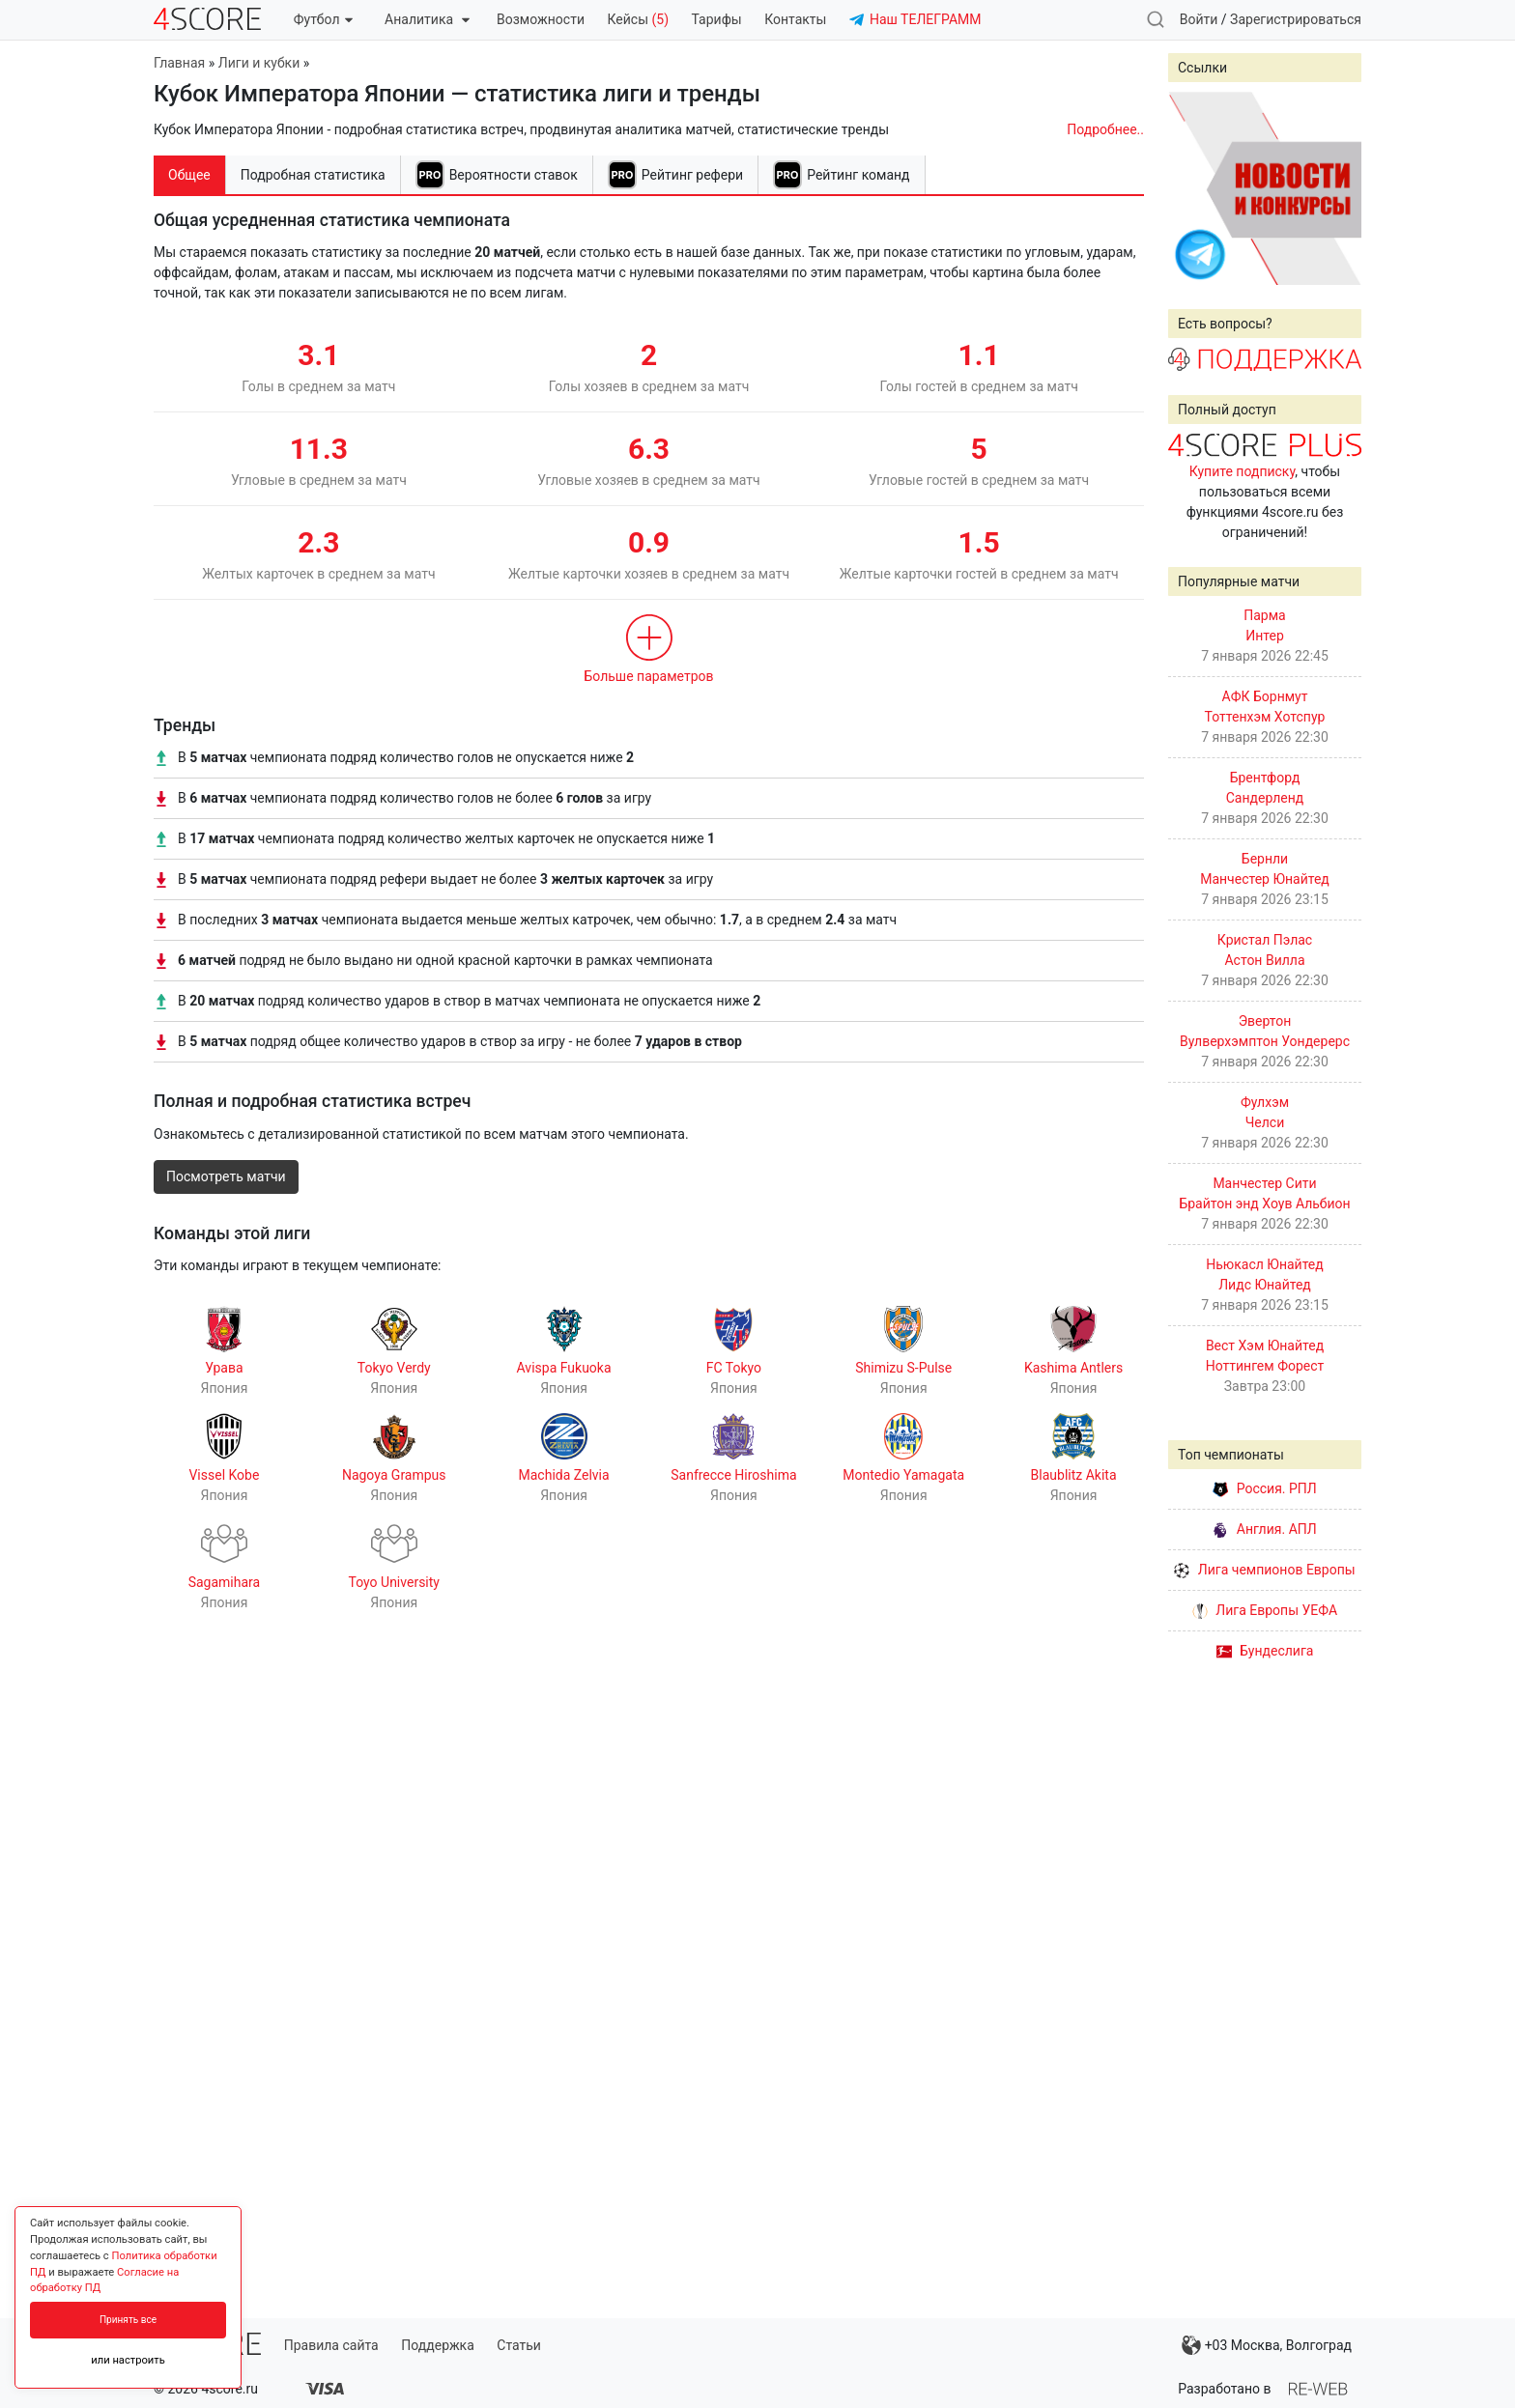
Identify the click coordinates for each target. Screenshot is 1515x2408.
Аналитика (427, 19)
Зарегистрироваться (1295, 19)
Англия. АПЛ (1264, 1529)
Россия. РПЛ (1265, 1488)
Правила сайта (331, 2345)
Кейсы (638, 19)
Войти (1199, 19)
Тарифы (717, 19)
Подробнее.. (1105, 129)
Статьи (519, 2345)
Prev (1193, 188)
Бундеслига (1265, 1650)
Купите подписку (1242, 471)
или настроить (128, 2360)
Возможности (541, 19)
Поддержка (437, 2345)
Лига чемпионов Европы (1264, 1569)
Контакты (795, 19)
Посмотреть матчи (226, 1176)
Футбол (323, 19)
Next (1336, 188)
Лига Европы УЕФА (1264, 1610)
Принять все (128, 2319)
